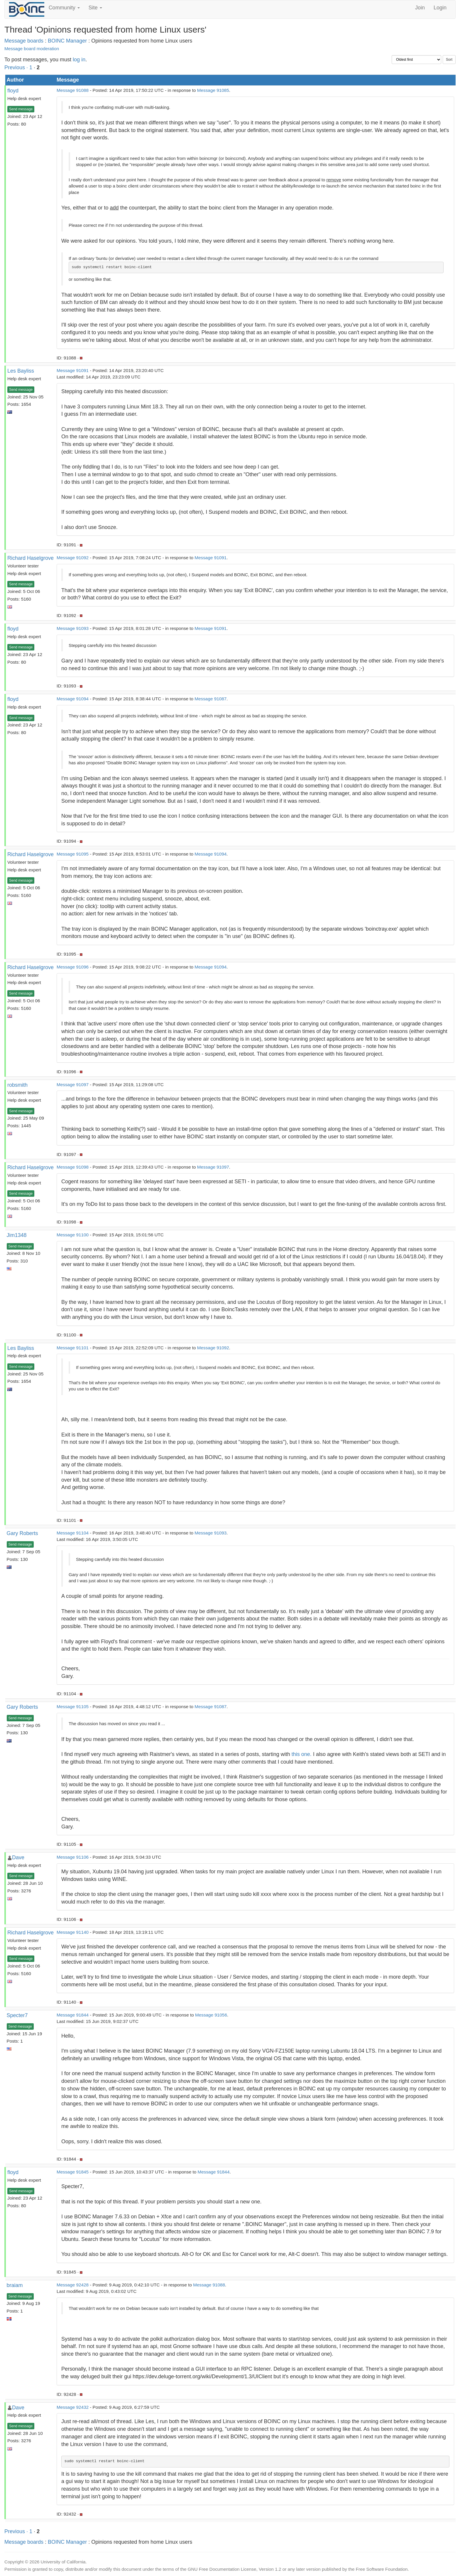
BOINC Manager (67, 41)
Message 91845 (73, 2171)
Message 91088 (73, 90)
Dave (18, 1857)
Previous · (16, 67)
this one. (302, 1754)
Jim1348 (17, 1235)
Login (440, 8)
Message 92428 (73, 2284)
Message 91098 (73, 1166)
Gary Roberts (22, 1533)
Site (95, 8)
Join (420, 8)
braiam (15, 2285)
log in (79, 59)
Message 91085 (213, 90)
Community (64, 8)
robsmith (17, 1085)
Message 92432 (73, 2407)
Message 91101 (73, 1347)
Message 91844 (73, 2014)
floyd (12, 91)
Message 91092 (73, 557)
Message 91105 (73, 1706)
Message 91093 (73, 628)
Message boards (23, 41)
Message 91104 (73, 1532)
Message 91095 (73, 853)
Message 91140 (73, 1932)
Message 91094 (73, 698)
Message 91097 (73, 1084)
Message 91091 (73, 370)
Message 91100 (73, 1234)
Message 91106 (73, 1857)
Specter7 (17, 2015)
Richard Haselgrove (30, 558)
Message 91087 (210, 698)
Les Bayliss (20, 371)
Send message (21, 109)
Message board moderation (31, 48)
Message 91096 (73, 966)
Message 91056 (211, 2014)
